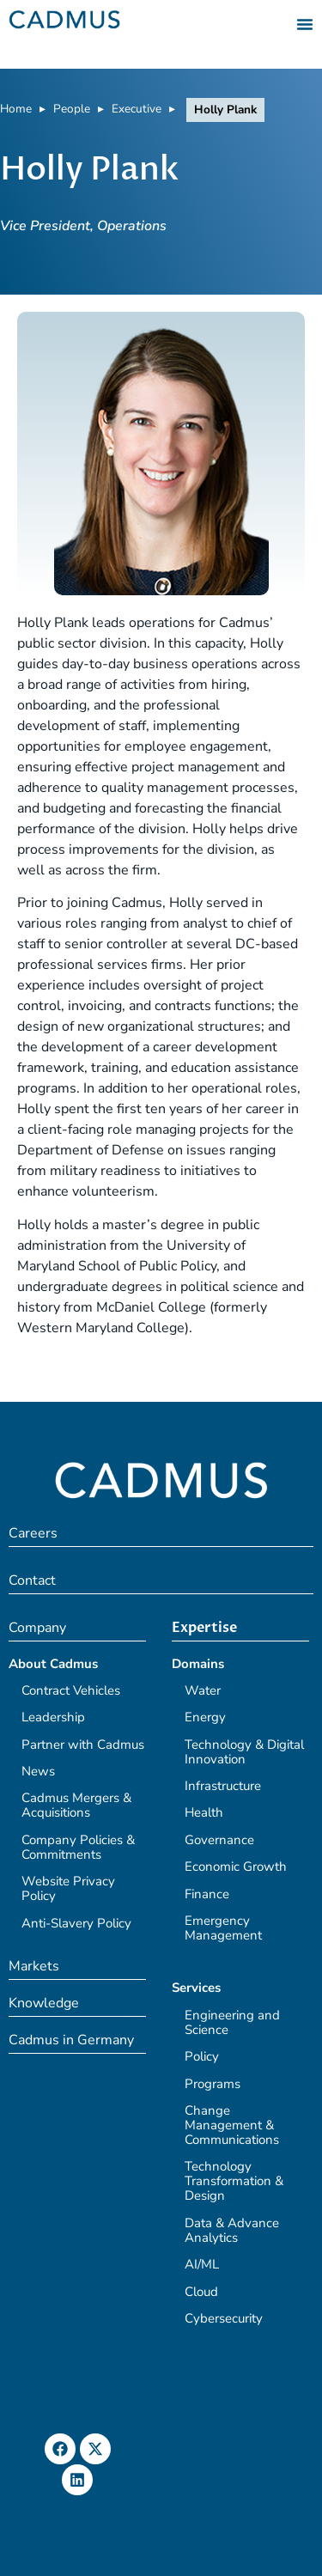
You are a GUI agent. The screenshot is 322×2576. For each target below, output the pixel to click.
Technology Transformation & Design (234, 2181)
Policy (202, 2056)
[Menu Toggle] (304, 24)
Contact (32, 1580)
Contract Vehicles (70, 1690)
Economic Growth (236, 1866)
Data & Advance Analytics (232, 2230)
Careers (33, 1533)
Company (37, 1627)
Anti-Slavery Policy (76, 1923)
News (38, 1771)
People (71, 108)
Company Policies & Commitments (78, 1847)
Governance (219, 1839)
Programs (212, 2083)
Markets (34, 1966)
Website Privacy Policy (68, 1888)
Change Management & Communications (232, 2125)
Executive (136, 108)
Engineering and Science (232, 2022)
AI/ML (202, 2264)
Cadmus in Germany (71, 2040)
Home (16, 108)
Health (204, 1812)
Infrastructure (223, 1785)
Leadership (53, 1717)
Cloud (201, 2291)
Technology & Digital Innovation (244, 1752)
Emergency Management (223, 1928)
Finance (207, 1894)
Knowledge (44, 2003)
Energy (205, 1717)
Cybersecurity (224, 2318)
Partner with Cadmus (82, 1744)
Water (203, 1690)
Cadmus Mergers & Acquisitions (76, 1805)
